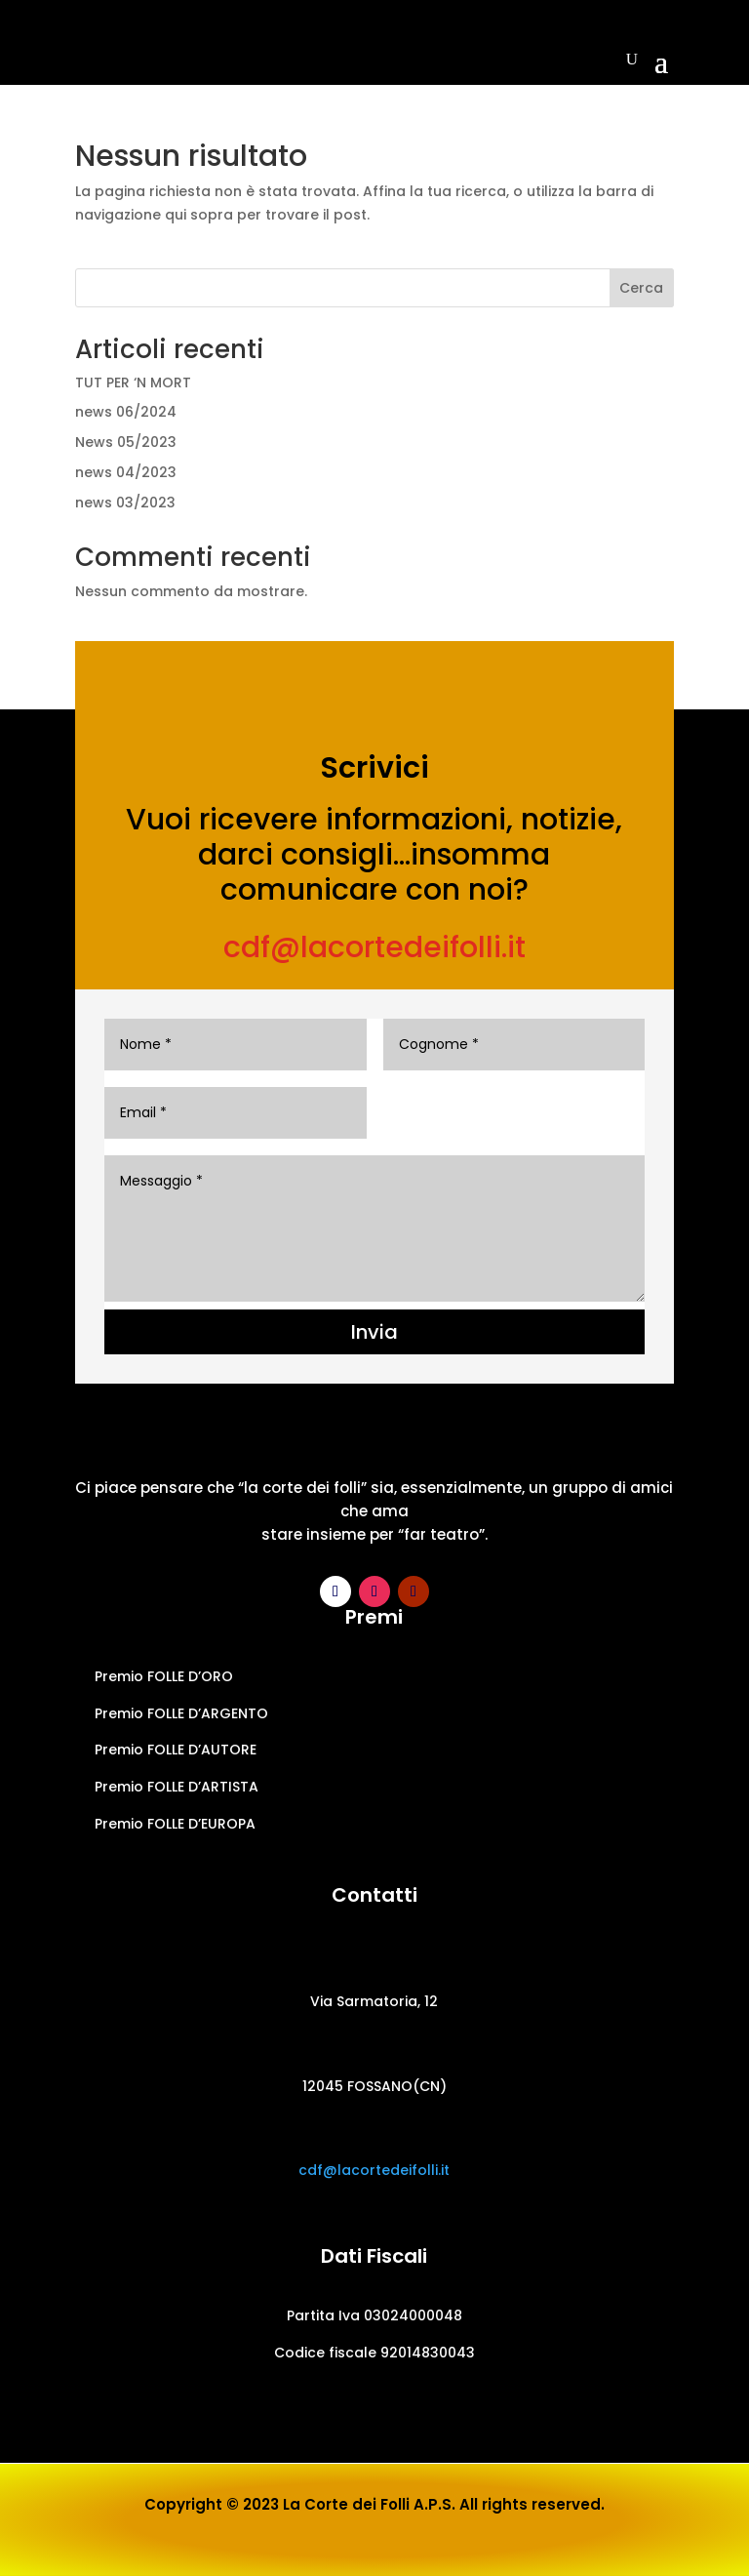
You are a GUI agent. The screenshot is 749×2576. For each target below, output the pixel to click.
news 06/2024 (126, 412)
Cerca (641, 288)
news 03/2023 (125, 502)
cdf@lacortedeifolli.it (374, 947)
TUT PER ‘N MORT (133, 382)
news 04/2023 (126, 472)
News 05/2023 (126, 442)
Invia (374, 1332)
